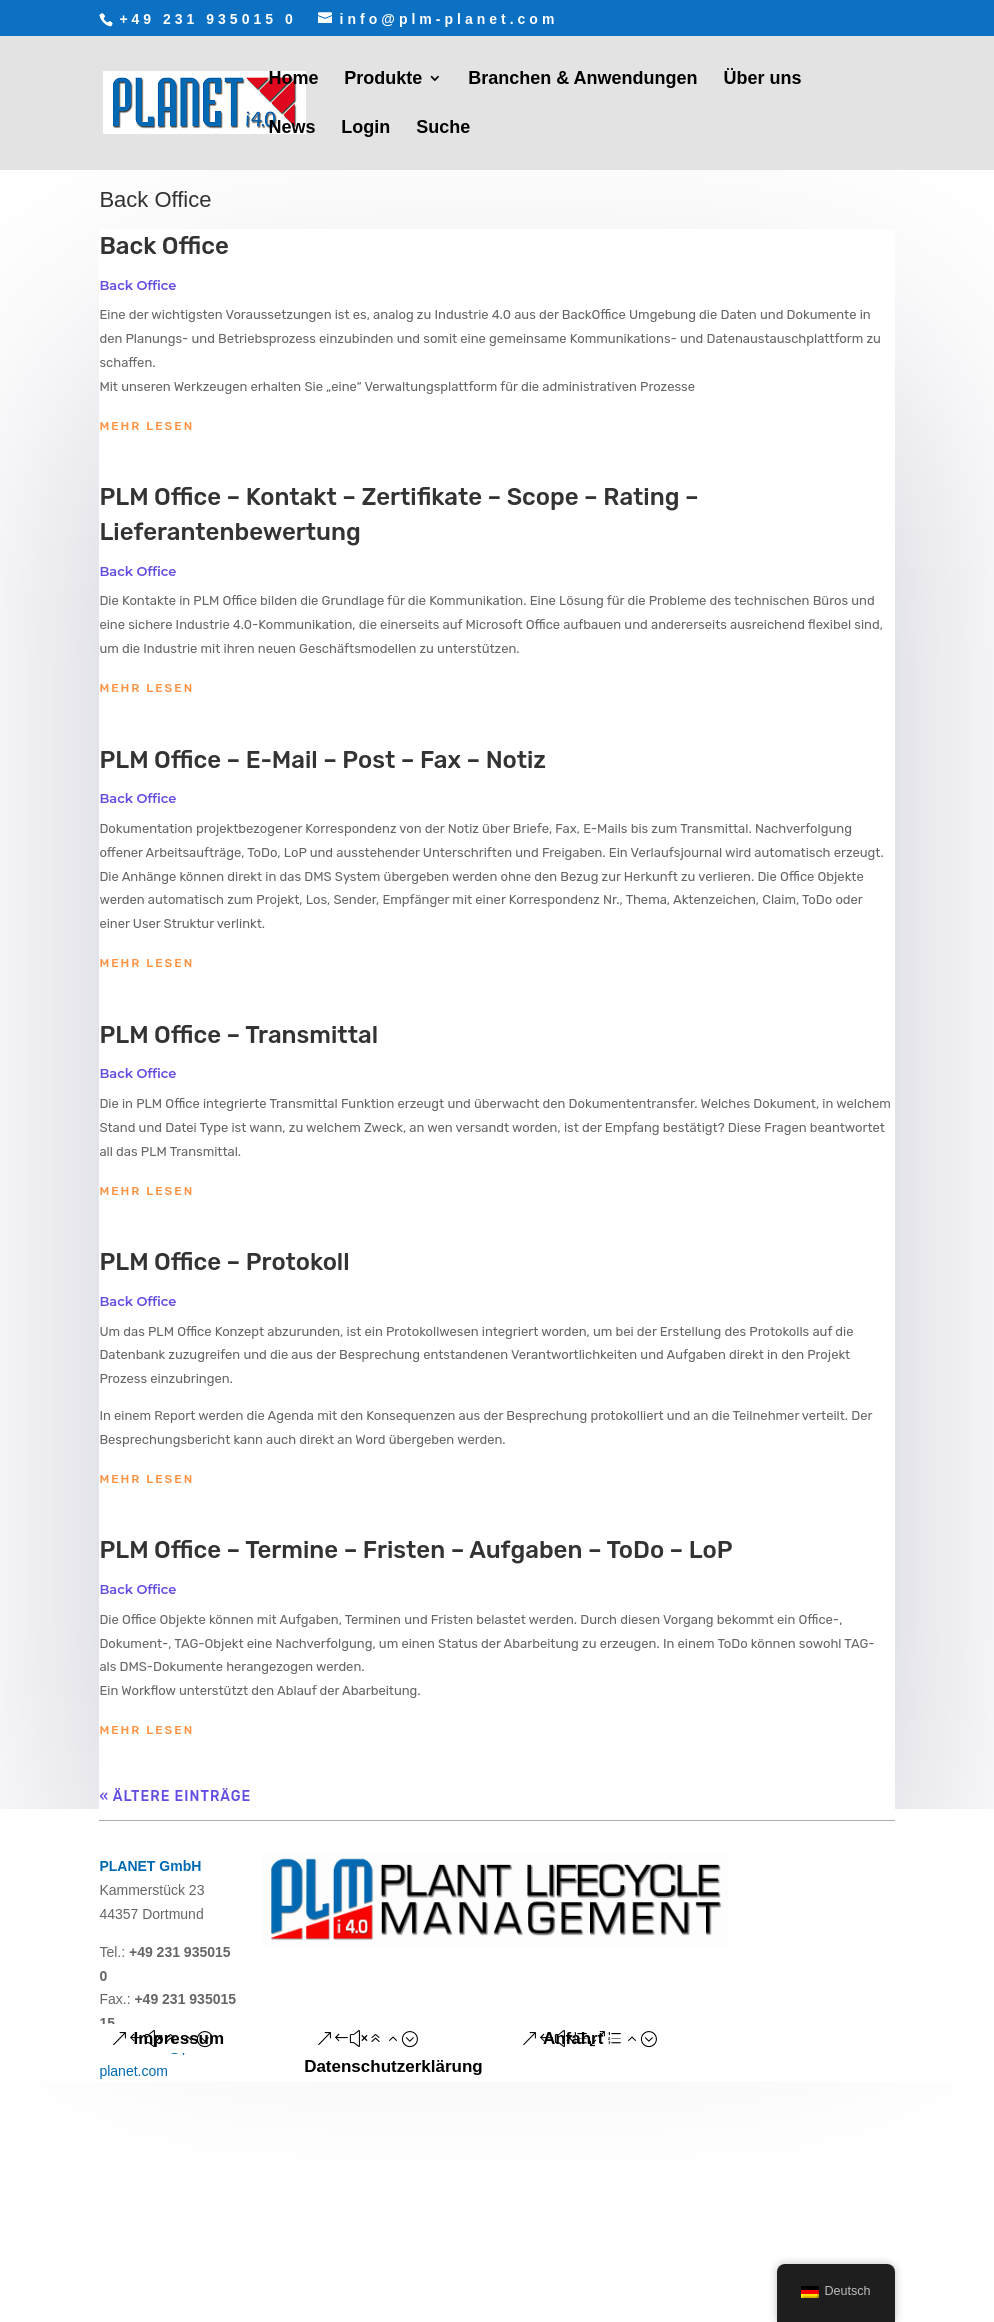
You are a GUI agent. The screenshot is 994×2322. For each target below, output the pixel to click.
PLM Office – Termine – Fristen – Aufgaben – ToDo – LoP (415, 1550)
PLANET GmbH (150, 1866)
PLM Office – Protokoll (224, 1262)
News (291, 128)
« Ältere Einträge (175, 1796)
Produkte (383, 79)
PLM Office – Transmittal (238, 1035)
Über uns (762, 79)
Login (365, 128)
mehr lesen (146, 426)
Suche (443, 128)
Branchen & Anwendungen (582, 79)
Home (293, 79)
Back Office (163, 246)
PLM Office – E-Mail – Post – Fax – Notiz (322, 760)
